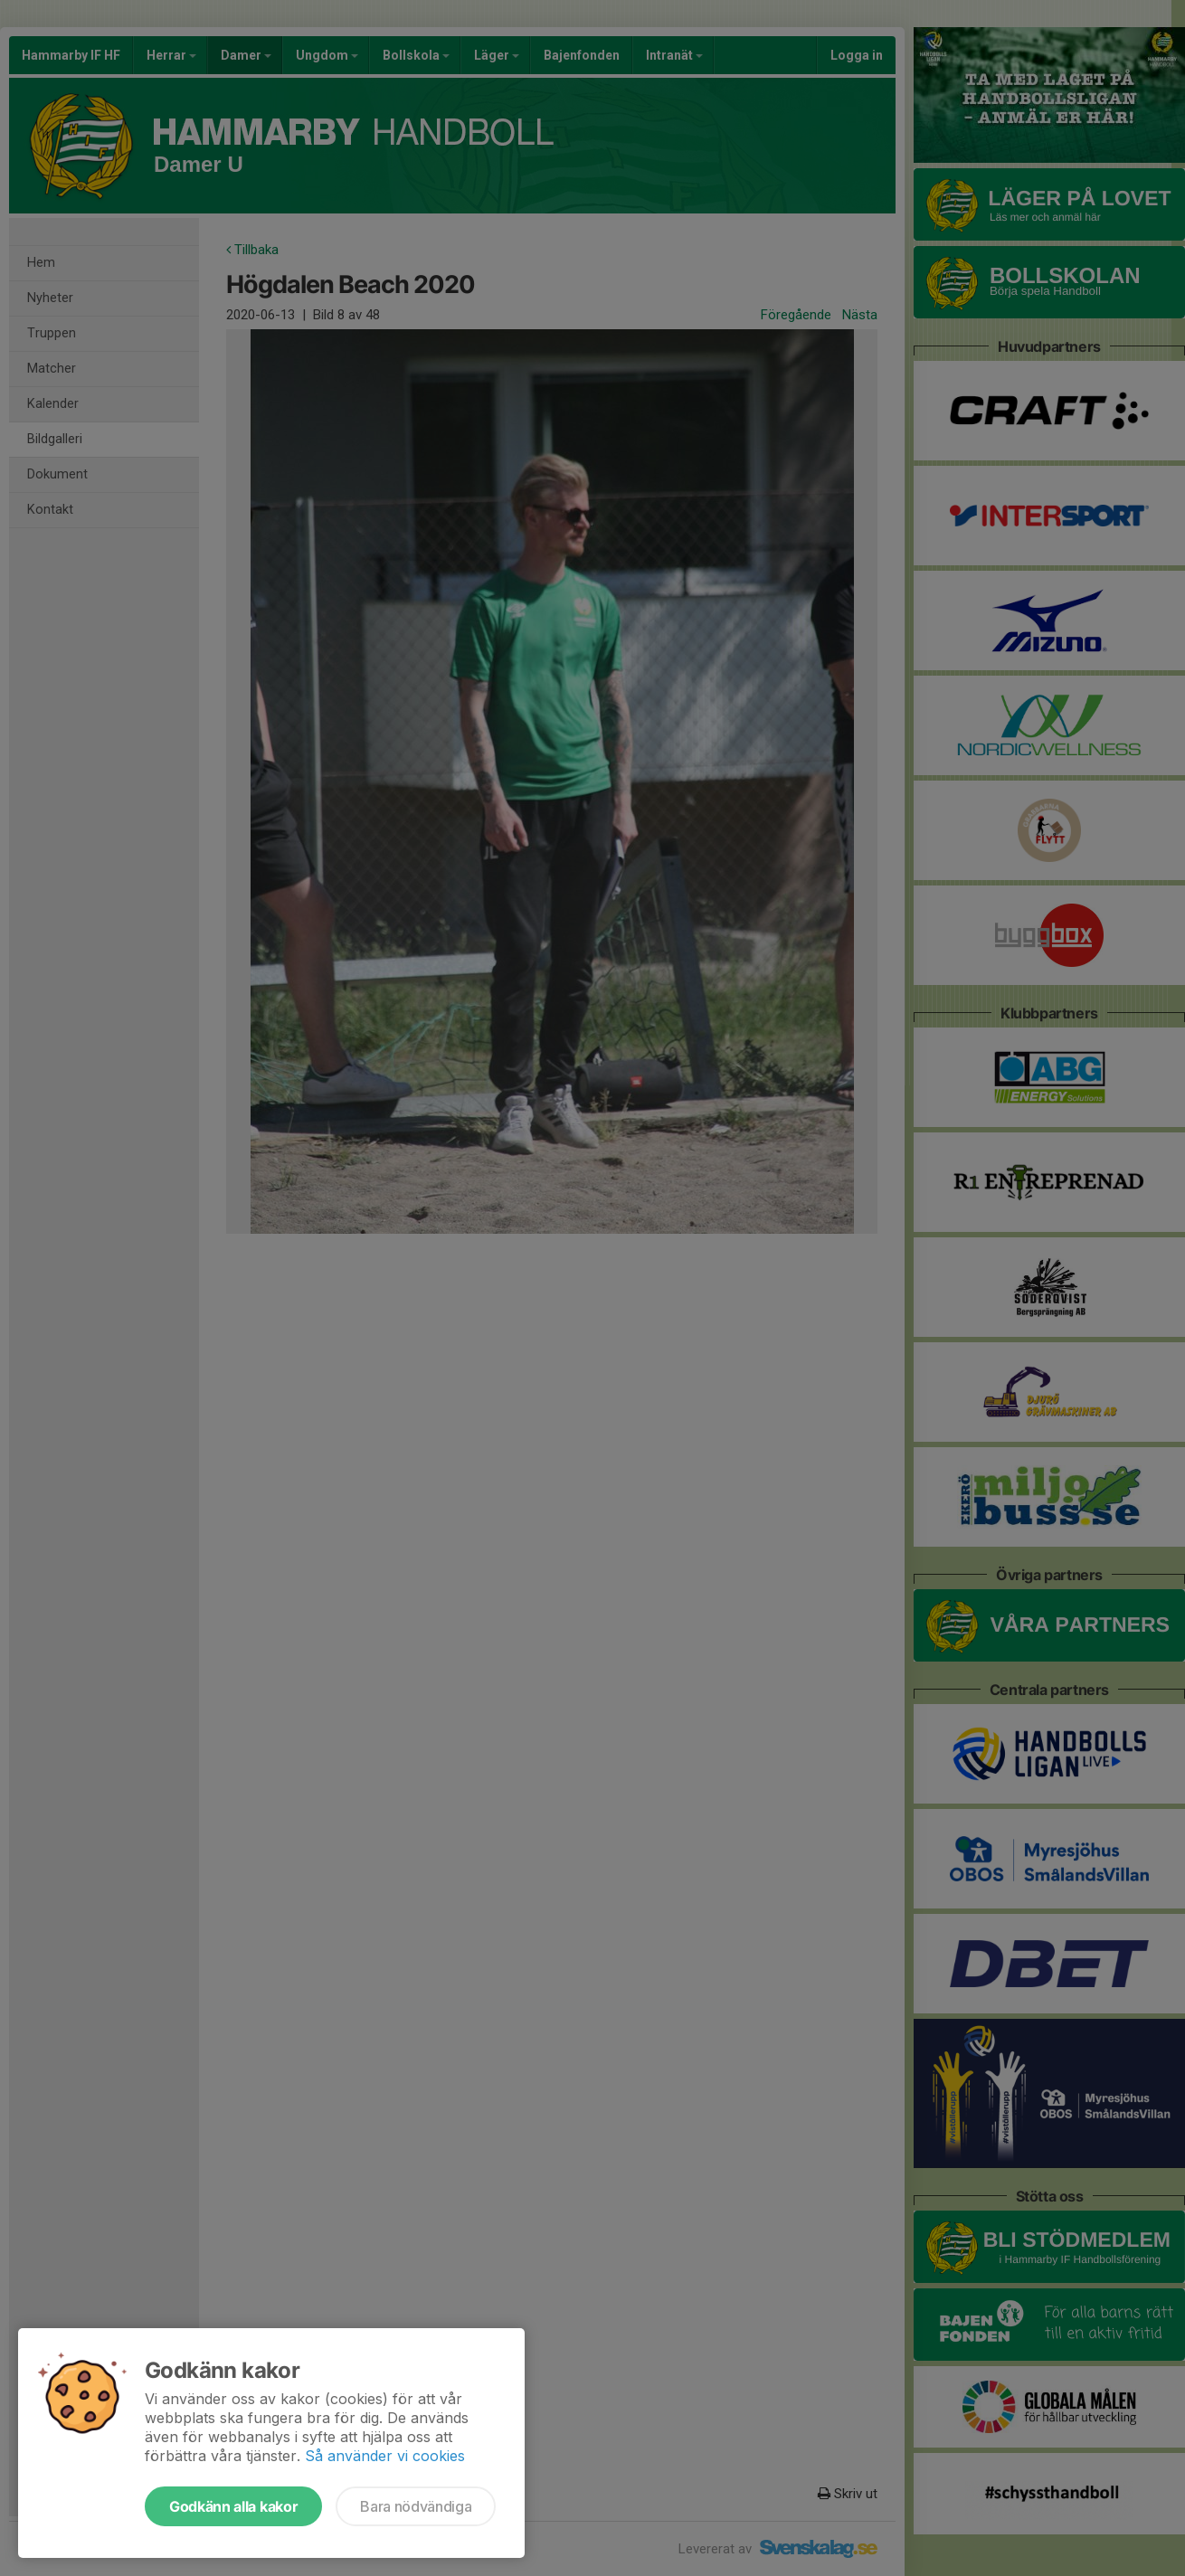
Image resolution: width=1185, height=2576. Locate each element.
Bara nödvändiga (415, 2506)
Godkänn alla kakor (233, 2506)
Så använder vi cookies (385, 2456)
